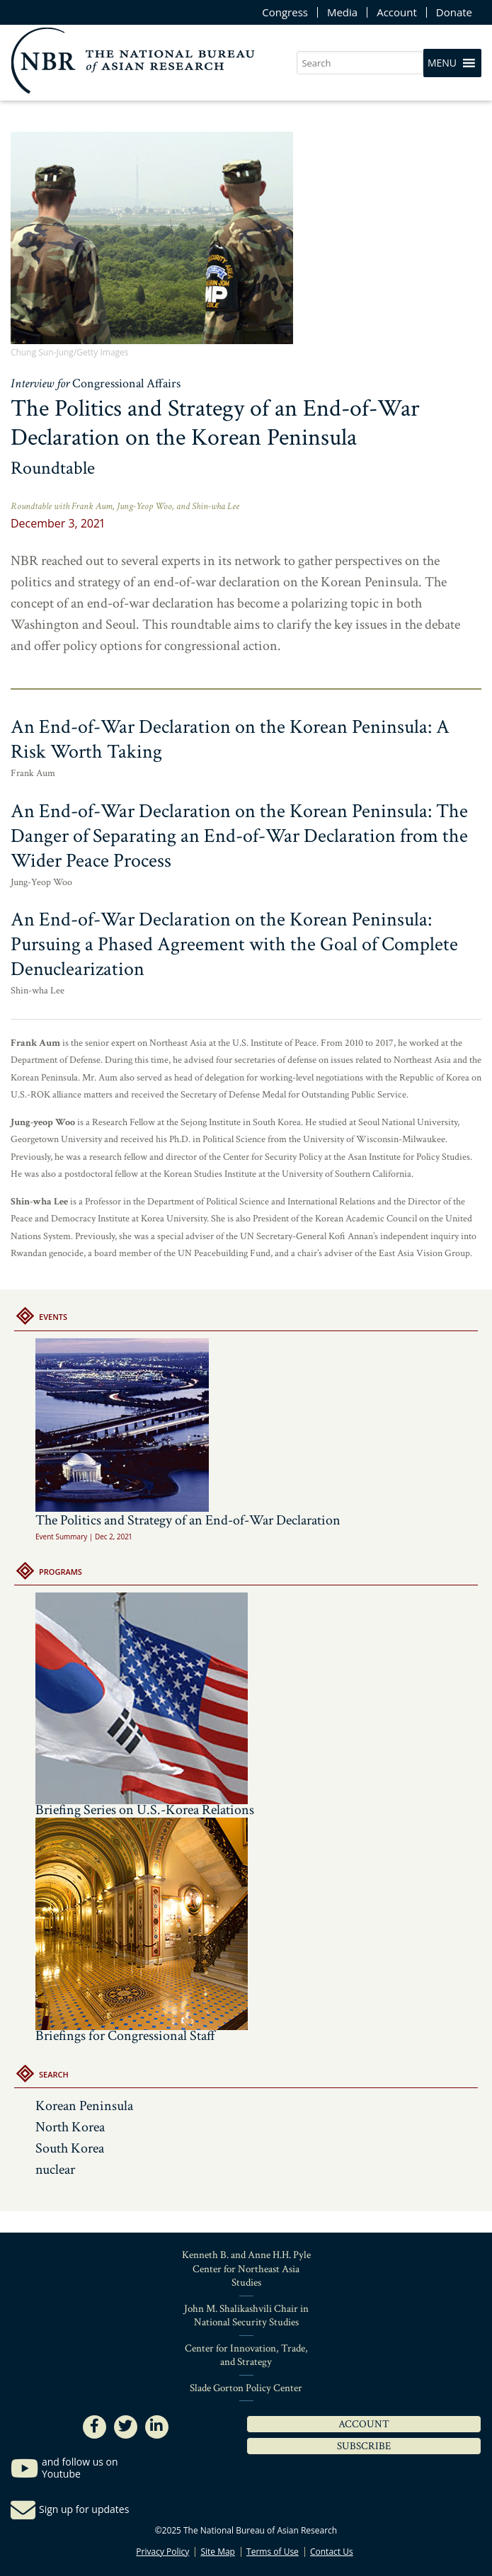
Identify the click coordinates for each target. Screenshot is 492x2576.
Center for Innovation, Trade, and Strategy (246, 2355)
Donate (454, 12)
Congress (285, 12)
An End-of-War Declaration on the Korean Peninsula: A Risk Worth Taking (230, 739)
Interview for (96, 383)
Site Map (217, 2552)
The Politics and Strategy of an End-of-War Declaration (188, 1433)
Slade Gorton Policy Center (246, 2388)
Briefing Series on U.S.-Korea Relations (144, 1810)
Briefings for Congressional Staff (125, 2036)
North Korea (70, 2127)
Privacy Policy (162, 2552)
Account (397, 12)
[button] (442, 63)
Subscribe (364, 2446)
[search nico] (360, 62)
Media (342, 12)
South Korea (69, 2148)
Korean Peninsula (84, 2106)
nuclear (55, 2169)
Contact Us (331, 2552)
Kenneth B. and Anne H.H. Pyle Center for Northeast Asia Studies (246, 2268)
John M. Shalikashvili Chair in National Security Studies (246, 2316)
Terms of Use (272, 2552)
